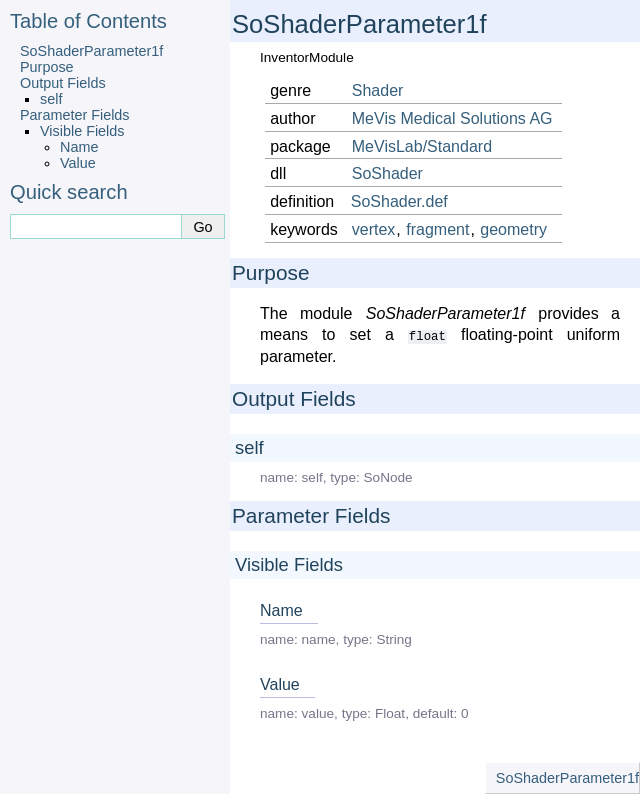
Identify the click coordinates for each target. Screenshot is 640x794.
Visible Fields (82, 131)
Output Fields (63, 83)
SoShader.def (399, 201)
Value (78, 163)
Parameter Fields (75, 115)
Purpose (47, 67)
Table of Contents (88, 21)
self (51, 99)
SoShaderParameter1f (91, 51)
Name (79, 147)
